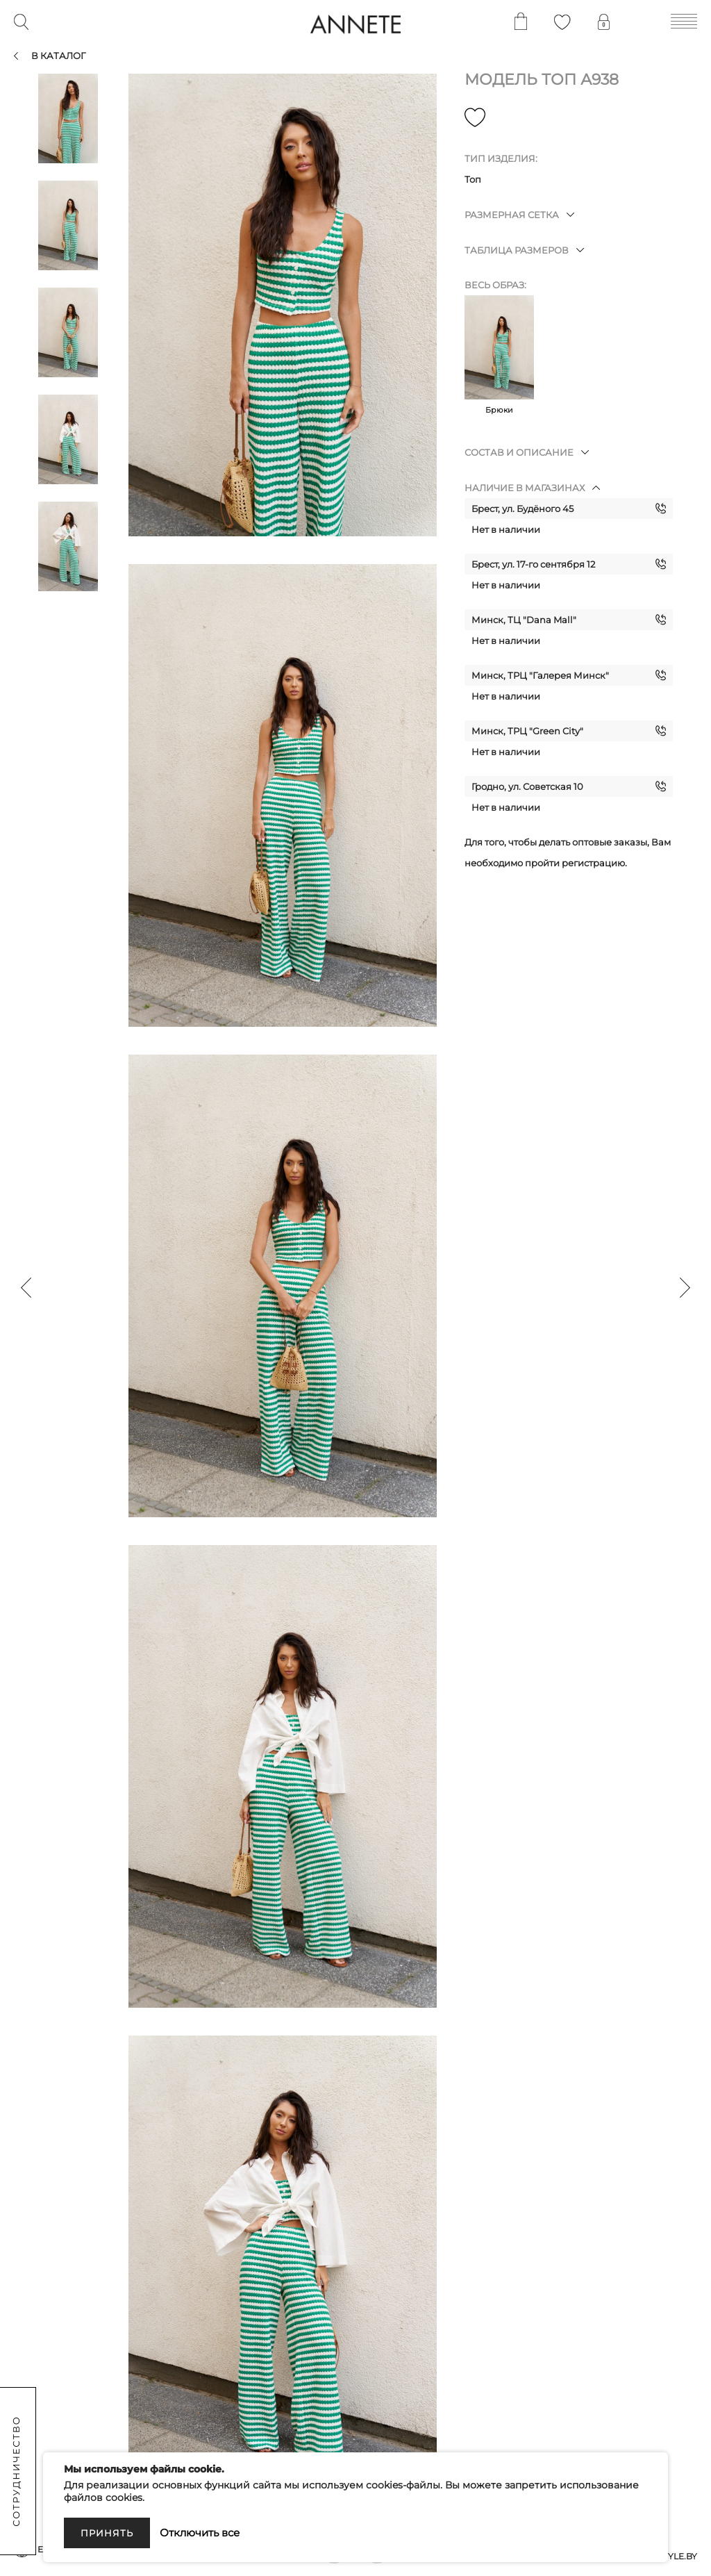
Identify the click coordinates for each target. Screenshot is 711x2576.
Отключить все (200, 2532)
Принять (107, 2532)
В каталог (58, 55)
